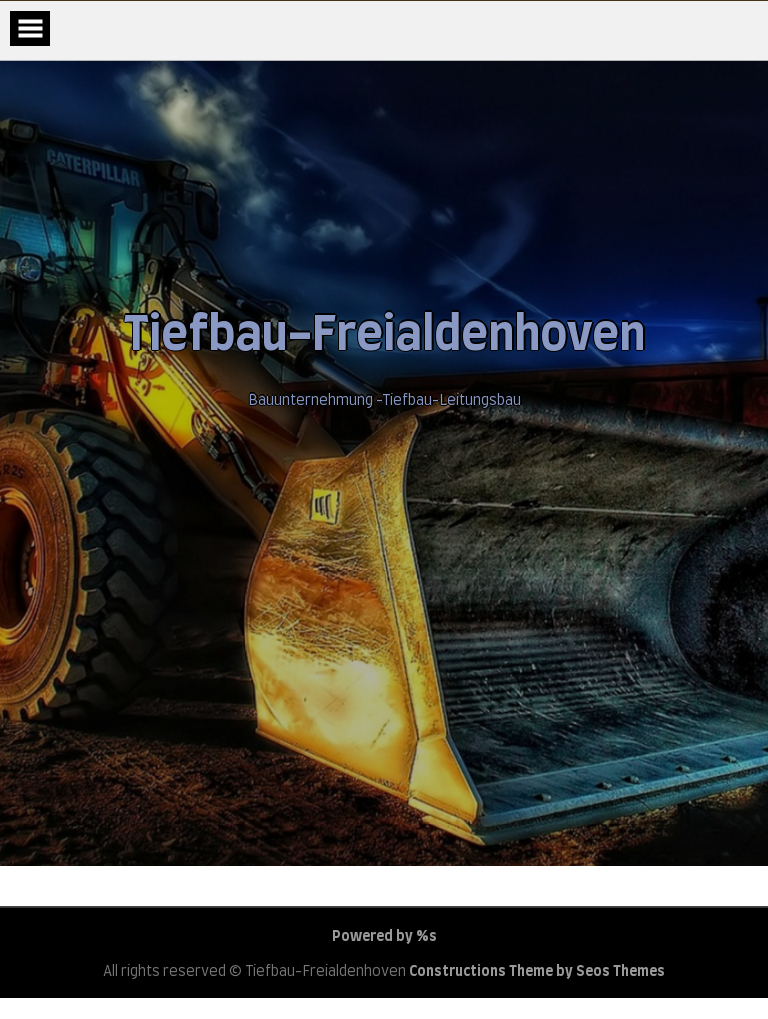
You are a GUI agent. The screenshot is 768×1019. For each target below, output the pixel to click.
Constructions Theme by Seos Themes (537, 972)
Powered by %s (384, 937)
